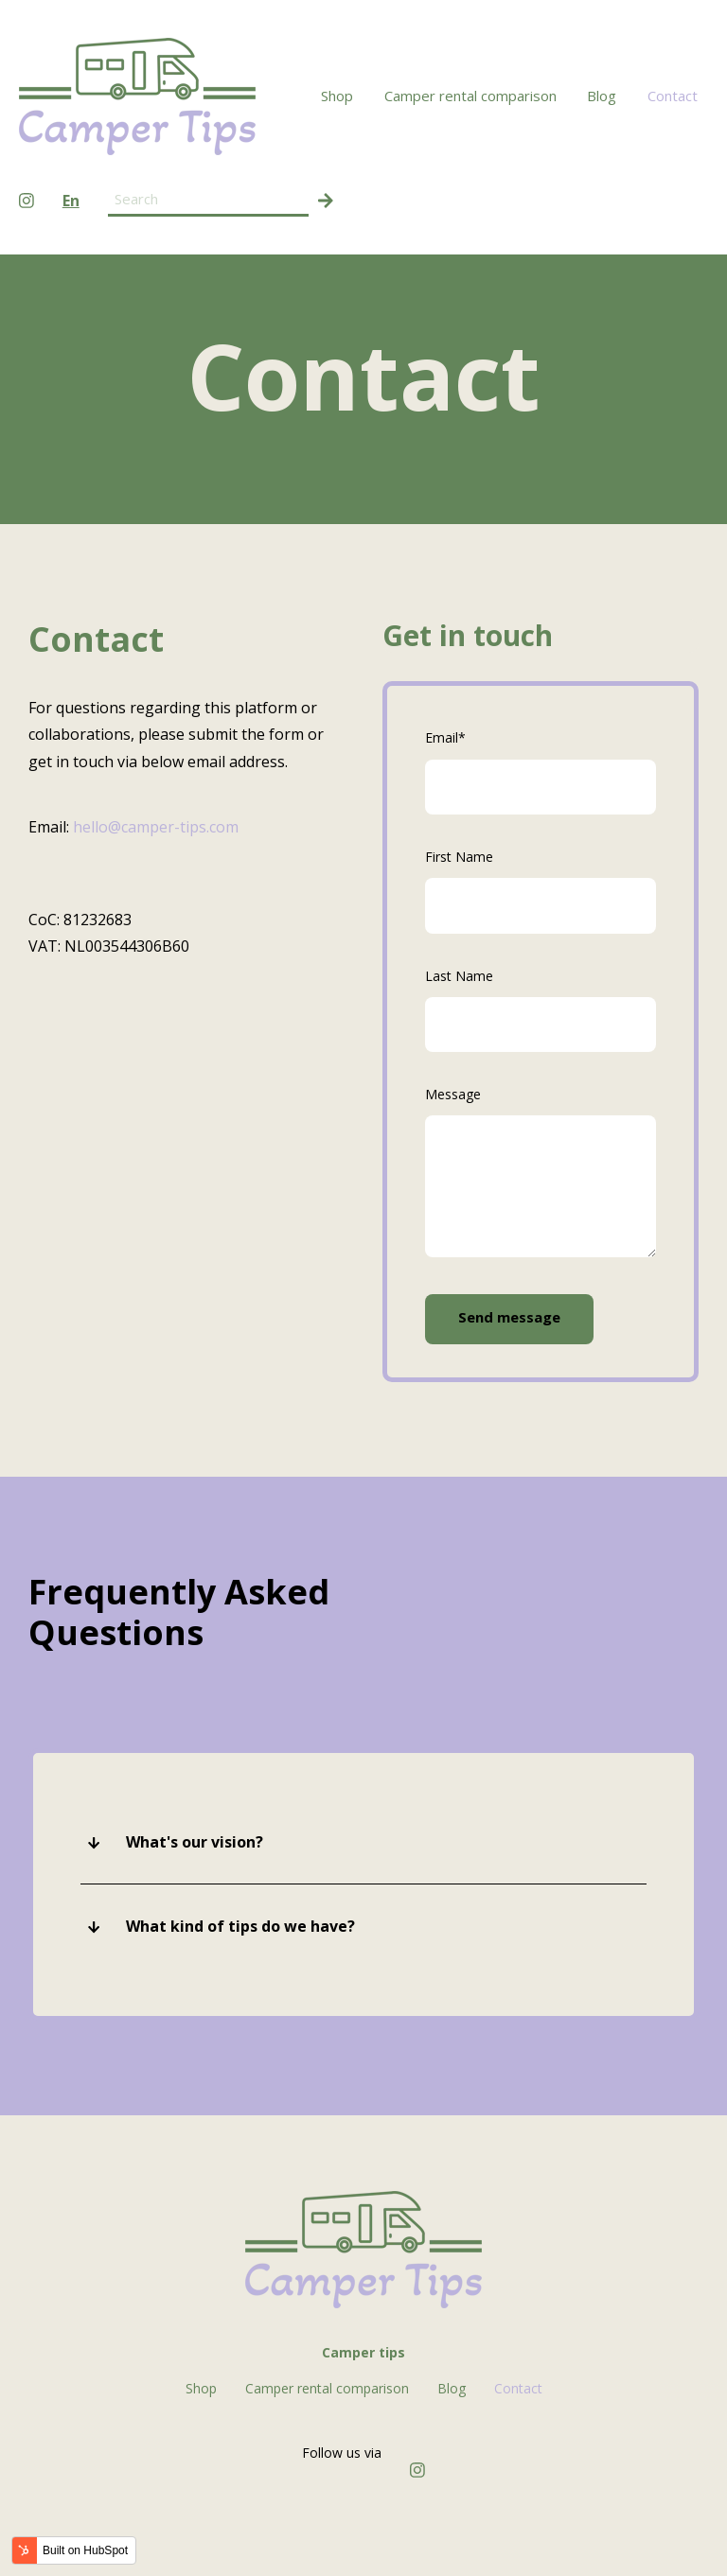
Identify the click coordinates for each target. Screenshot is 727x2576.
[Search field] (208, 200)
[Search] (325, 200)
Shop (337, 95)
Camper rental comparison (470, 95)
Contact (672, 95)
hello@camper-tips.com (156, 826)
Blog (601, 95)
